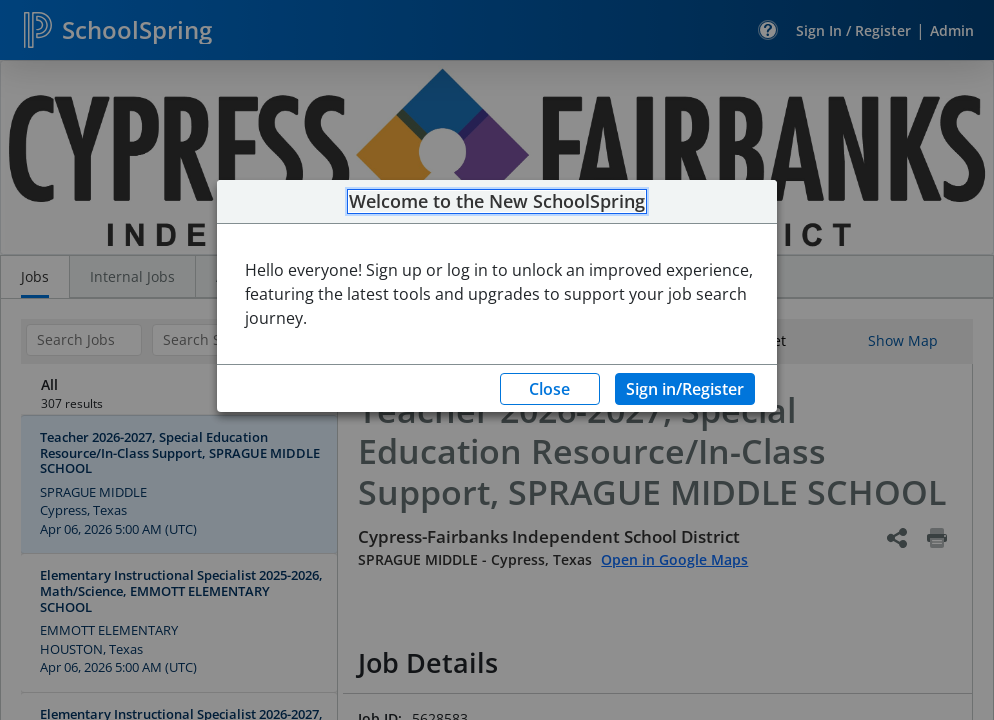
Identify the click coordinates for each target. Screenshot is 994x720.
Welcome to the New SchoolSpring (497, 202)
